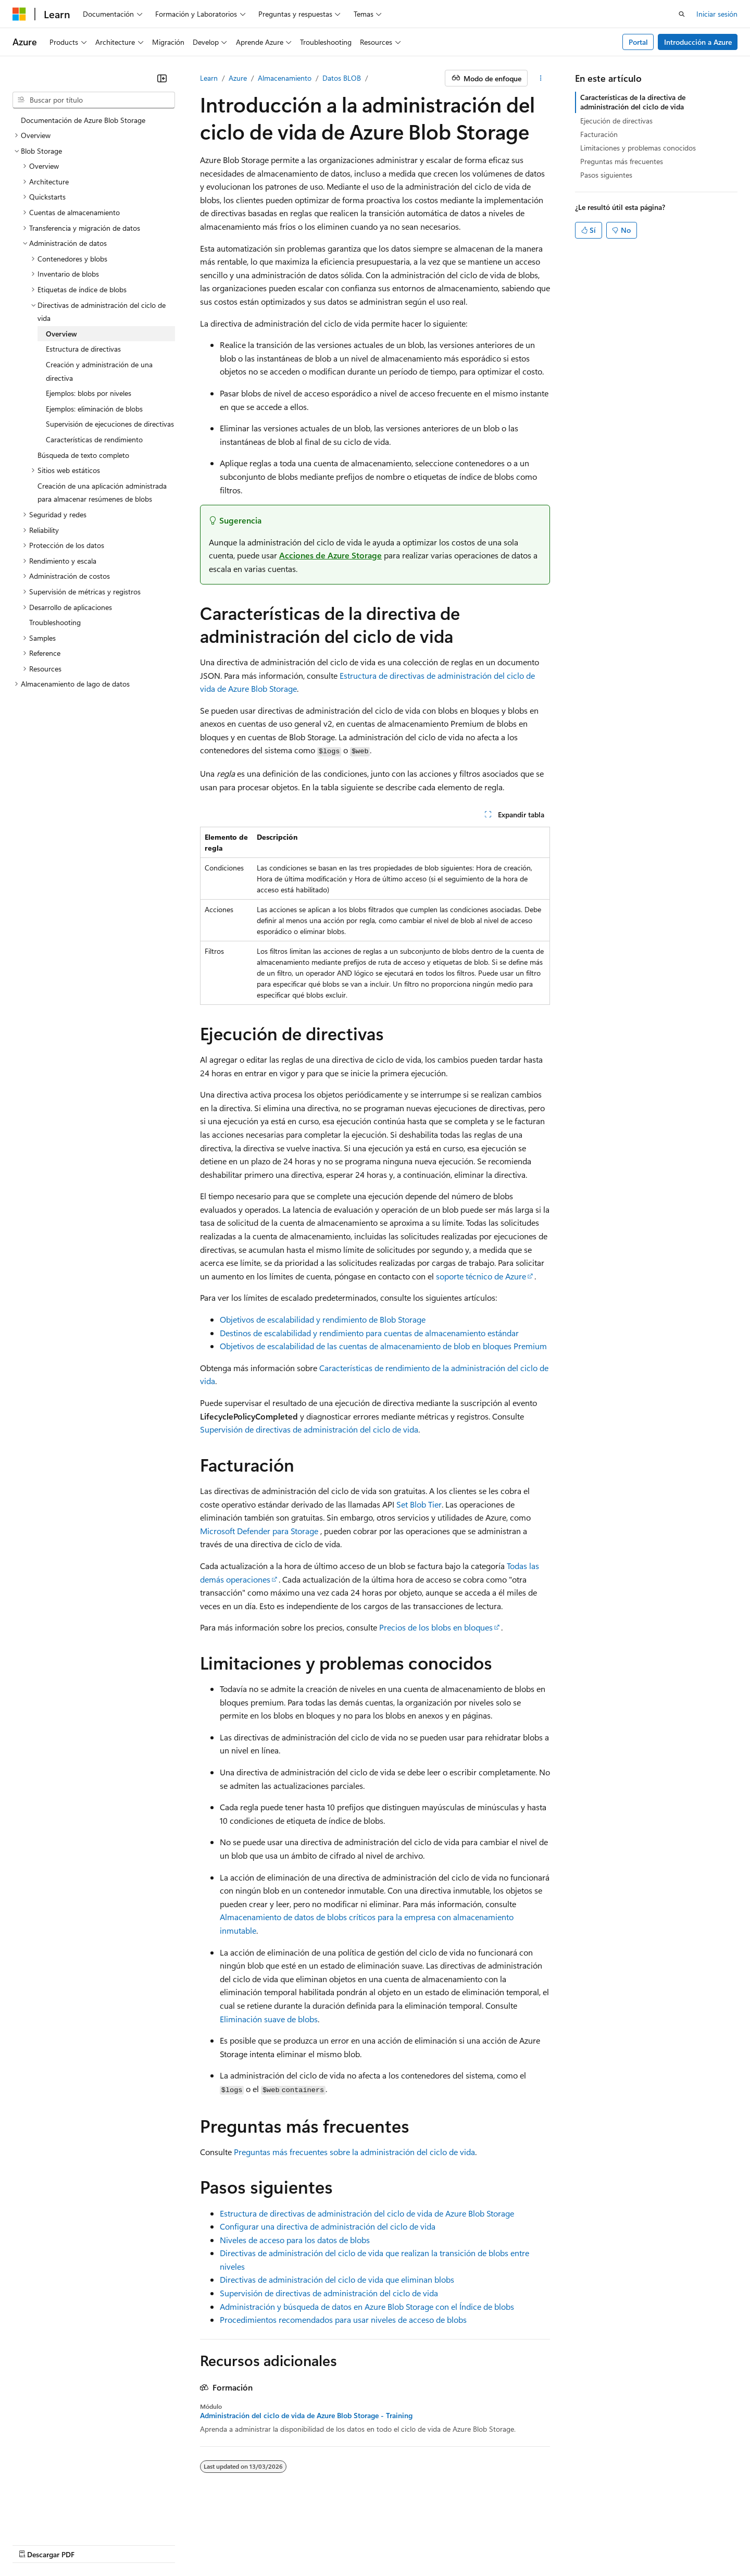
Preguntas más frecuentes (621, 161)
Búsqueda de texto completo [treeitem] (83, 455)
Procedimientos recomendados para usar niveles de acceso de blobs (343, 2319)
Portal (638, 42)
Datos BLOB (341, 78)
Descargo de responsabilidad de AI (67, 2544)
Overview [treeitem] (61, 334)
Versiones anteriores (167, 2544)
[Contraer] (162, 78)
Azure (238, 78)
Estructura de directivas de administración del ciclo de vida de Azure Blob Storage (367, 2213)
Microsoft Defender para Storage (259, 1530)
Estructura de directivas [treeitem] (83, 349)
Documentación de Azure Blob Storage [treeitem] (83, 120)
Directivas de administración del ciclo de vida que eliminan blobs (337, 2279)
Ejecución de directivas (616, 121)
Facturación (599, 134)
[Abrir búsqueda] (681, 14)
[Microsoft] (19, 14)
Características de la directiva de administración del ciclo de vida (632, 101)
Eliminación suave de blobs (269, 2018)
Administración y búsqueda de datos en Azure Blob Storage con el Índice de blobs (367, 2306)
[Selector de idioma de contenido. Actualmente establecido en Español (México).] (51, 2519)
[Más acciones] (541, 78)
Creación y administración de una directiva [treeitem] (99, 371)
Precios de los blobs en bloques (436, 1627)
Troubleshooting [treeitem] (55, 622)
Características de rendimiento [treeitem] (94, 439)
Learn (209, 78)
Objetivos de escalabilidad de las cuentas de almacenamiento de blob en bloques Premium (383, 1345)
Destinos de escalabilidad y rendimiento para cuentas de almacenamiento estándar (369, 1332)
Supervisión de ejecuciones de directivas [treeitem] (110, 424)
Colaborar (262, 2544)
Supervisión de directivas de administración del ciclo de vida (309, 1429)
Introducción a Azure (698, 42)
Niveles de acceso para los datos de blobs (295, 2239)
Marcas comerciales (579, 2544)
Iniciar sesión (717, 14)
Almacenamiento (284, 78)
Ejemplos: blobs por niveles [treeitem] (88, 393)
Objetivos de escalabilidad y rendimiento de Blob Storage (323, 1319)
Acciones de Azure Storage (330, 555)
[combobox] (93, 100)
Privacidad (306, 2544)
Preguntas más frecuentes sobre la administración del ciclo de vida (354, 2151)
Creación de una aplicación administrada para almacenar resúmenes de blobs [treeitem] (102, 492)
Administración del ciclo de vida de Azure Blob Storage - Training (306, 2415)
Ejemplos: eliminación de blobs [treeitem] (94, 409)
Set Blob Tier (419, 1504)
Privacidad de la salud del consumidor (403, 2544)
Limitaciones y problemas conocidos (638, 148)
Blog (219, 2544)
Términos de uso (509, 2544)
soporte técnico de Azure (481, 1276)
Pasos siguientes (606, 175)
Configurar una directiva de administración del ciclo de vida (327, 2226)
